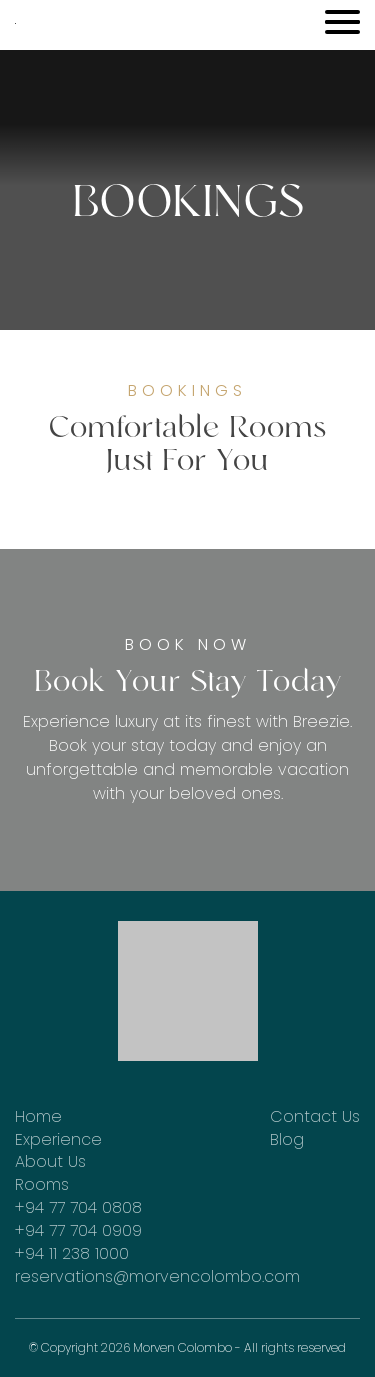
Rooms (42, 1185)
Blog (287, 1140)
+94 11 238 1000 (72, 1254)
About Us (50, 1162)
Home (38, 1117)
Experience (58, 1140)
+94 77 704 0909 (78, 1231)
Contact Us (315, 1117)
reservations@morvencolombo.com (157, 1277)
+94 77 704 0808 (78, 1208)
